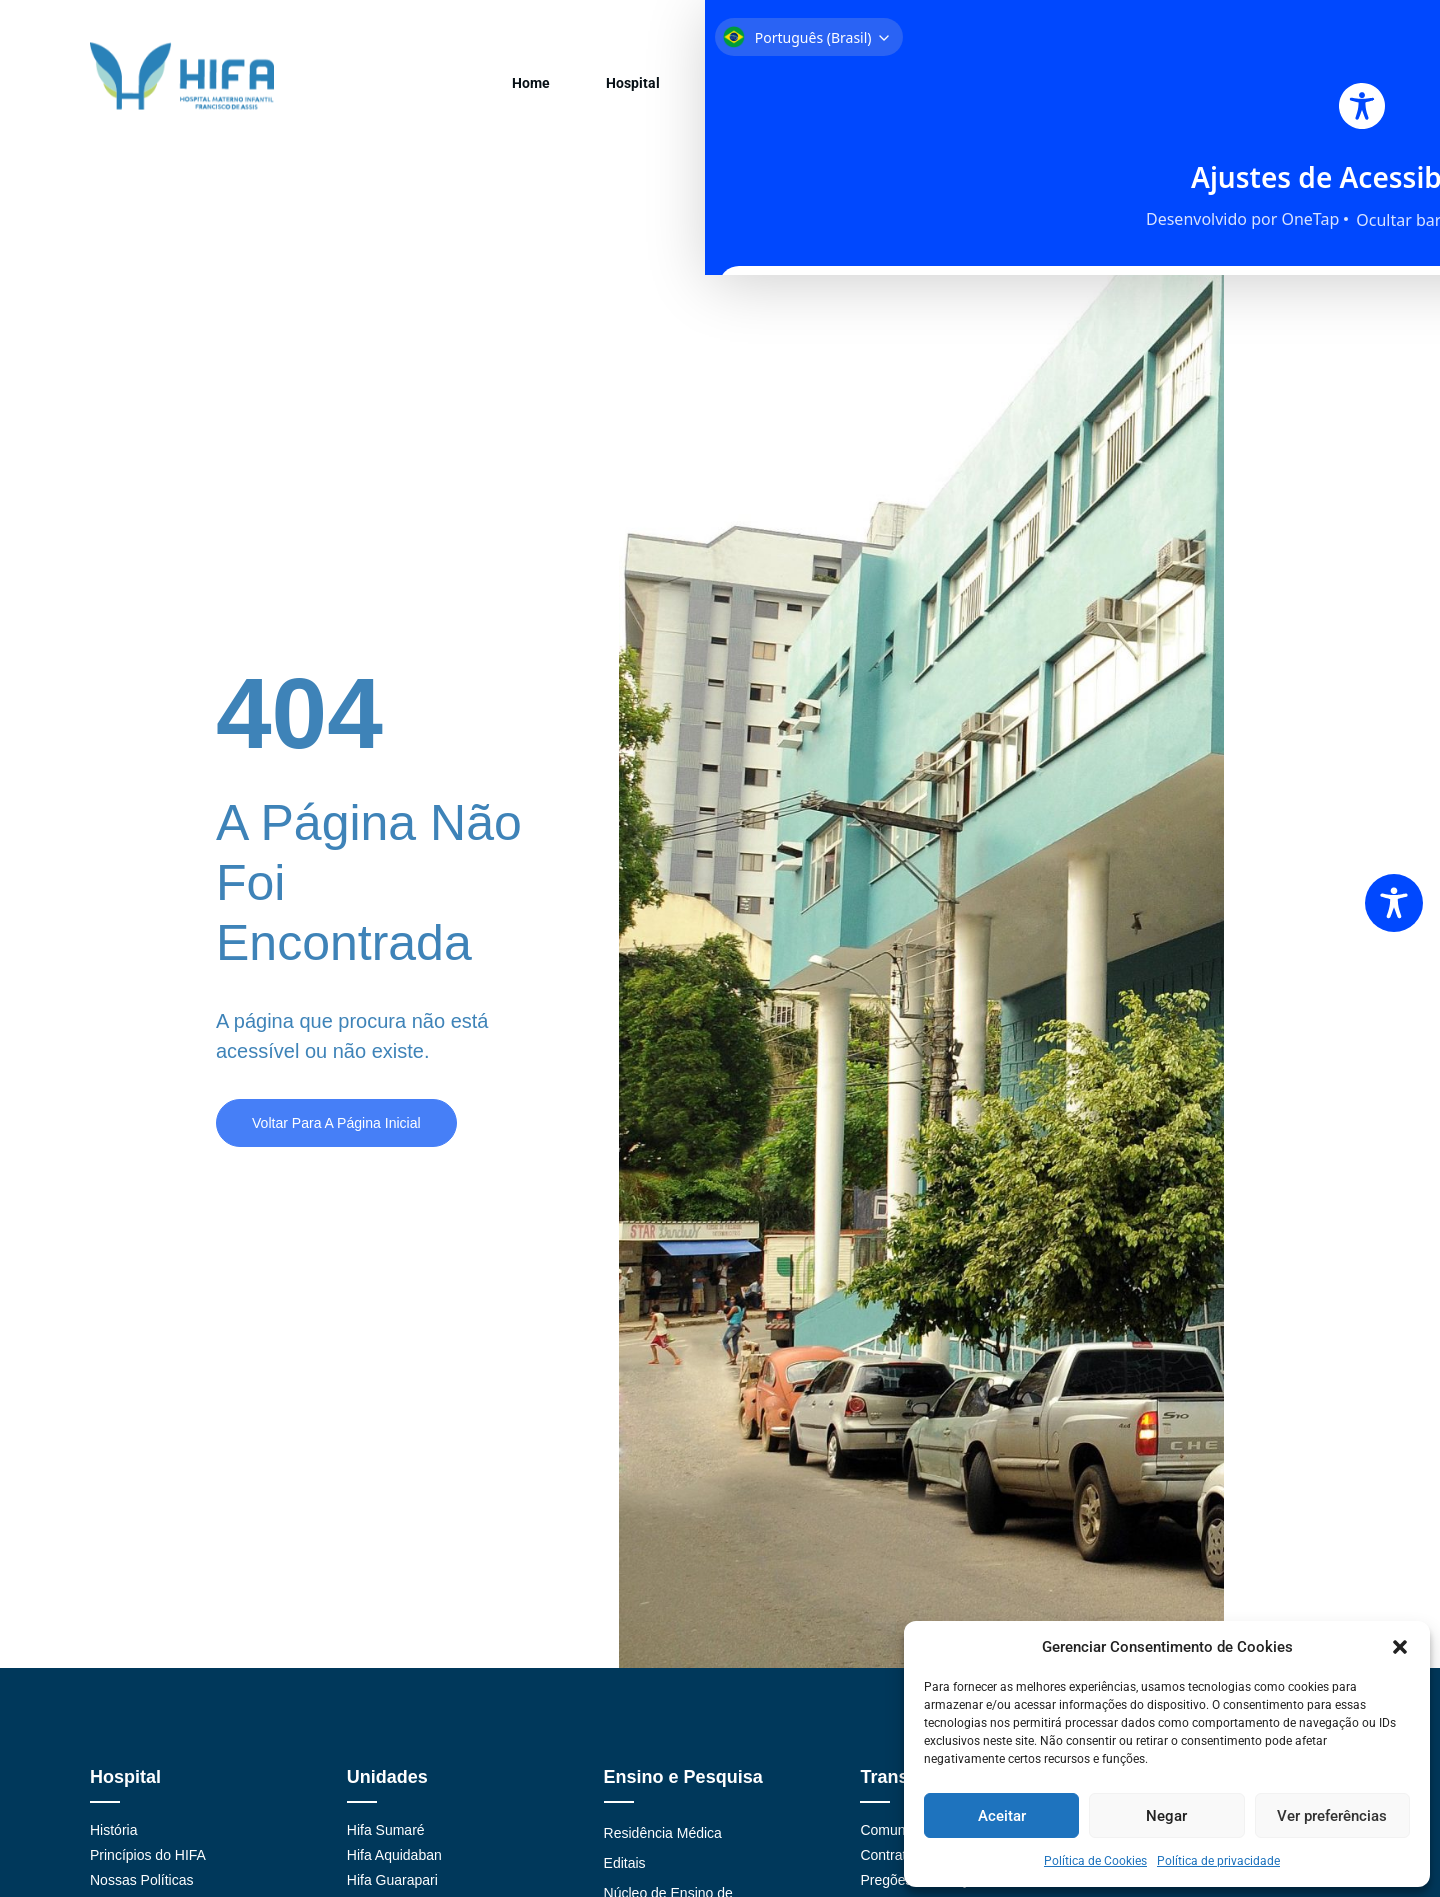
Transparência (896, 92)
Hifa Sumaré (386, 1850)
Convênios (649, 92)
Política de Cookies (1095, 1861)
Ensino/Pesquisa (766, 92)
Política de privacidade (1218, 1861)
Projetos (1000, 92)
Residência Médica (663, 1853)
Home (393, 92)
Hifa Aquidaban (394, 1875)
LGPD (1317, 92)
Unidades (556, 92)
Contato (1243, 92)
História (113, 1850)
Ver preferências (1332, 1816)
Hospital (469, 92)
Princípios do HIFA (148, 1875)
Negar (1166, 1816)
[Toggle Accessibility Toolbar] (1394, 903)
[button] (1400, 1647)
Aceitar (1002, 1816)
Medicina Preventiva (1122, 92)
